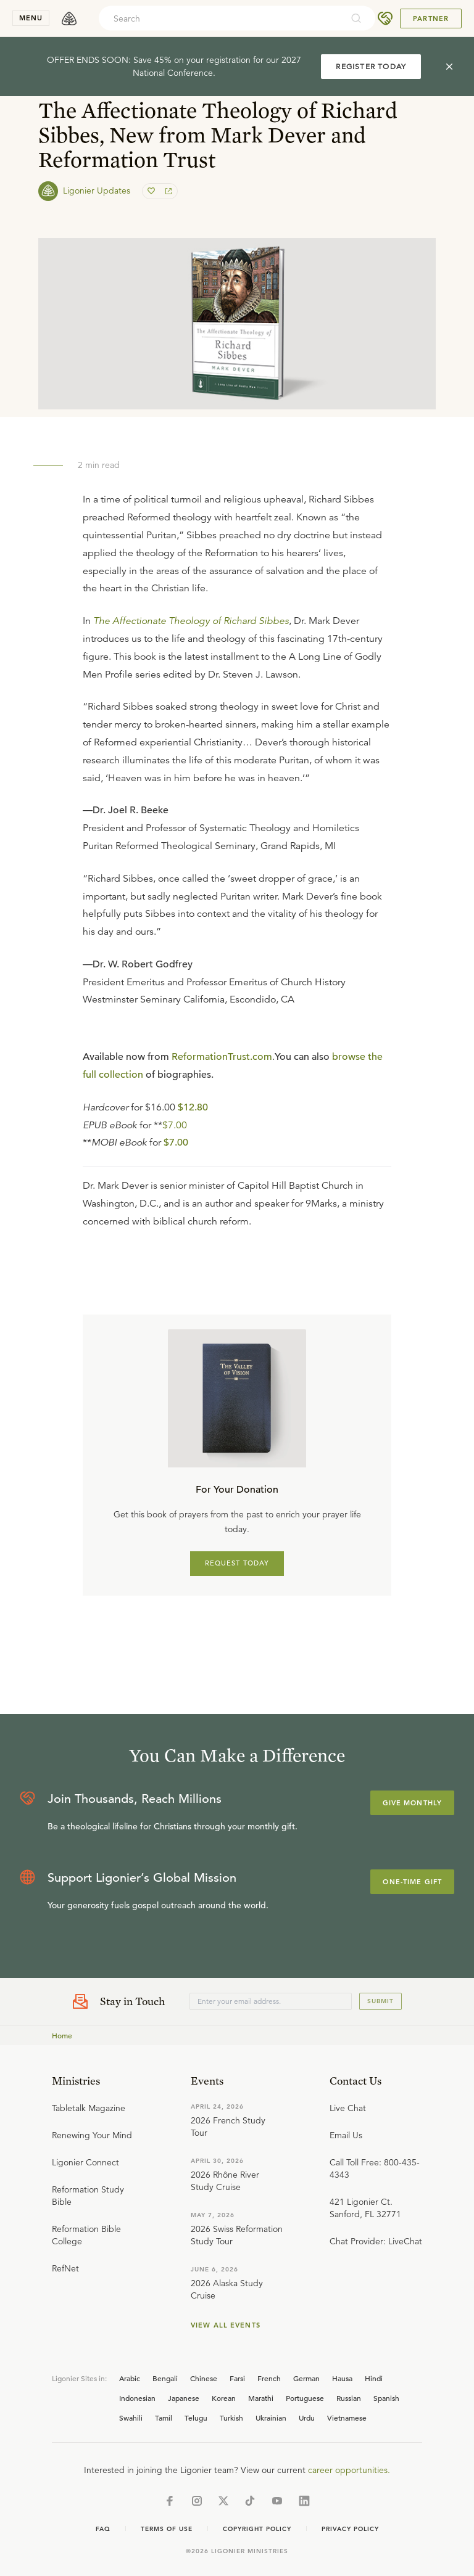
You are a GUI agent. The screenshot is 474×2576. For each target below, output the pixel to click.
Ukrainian (271, 2417)
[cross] (449, 66)
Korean (224, 2398)
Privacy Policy (350, 2529)
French (269, 2378)
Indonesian (137, 2398)
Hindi (374, 2378)
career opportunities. (349, 2470)
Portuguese (305, 2398)
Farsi (237, 2378)
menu (31, 18)
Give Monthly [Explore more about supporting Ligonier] (412, 1803)
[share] (167, 191)
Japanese (183, 2398)
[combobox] (220, 18)
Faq (103, 2529)
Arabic (129, 2378)
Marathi (260, 2398)
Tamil (163, 2417)
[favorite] (152, 191)
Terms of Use (167, 2529)
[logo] (69, 18)
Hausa (342, 2378)
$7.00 (174, 1125)
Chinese (203, 2378)
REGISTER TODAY (371, 66)
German (306, 2378)
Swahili (131, 2417)
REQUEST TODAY (237, 1563)
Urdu (307, 2417)
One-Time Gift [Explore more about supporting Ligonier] (412, 1881)
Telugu (196, 2417)
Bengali (165, 2378)
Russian (348, 2398)
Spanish (386, 2398)
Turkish (231, 2417)
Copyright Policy (257, 2529)
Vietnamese (347, 2417)
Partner (431, 18)
